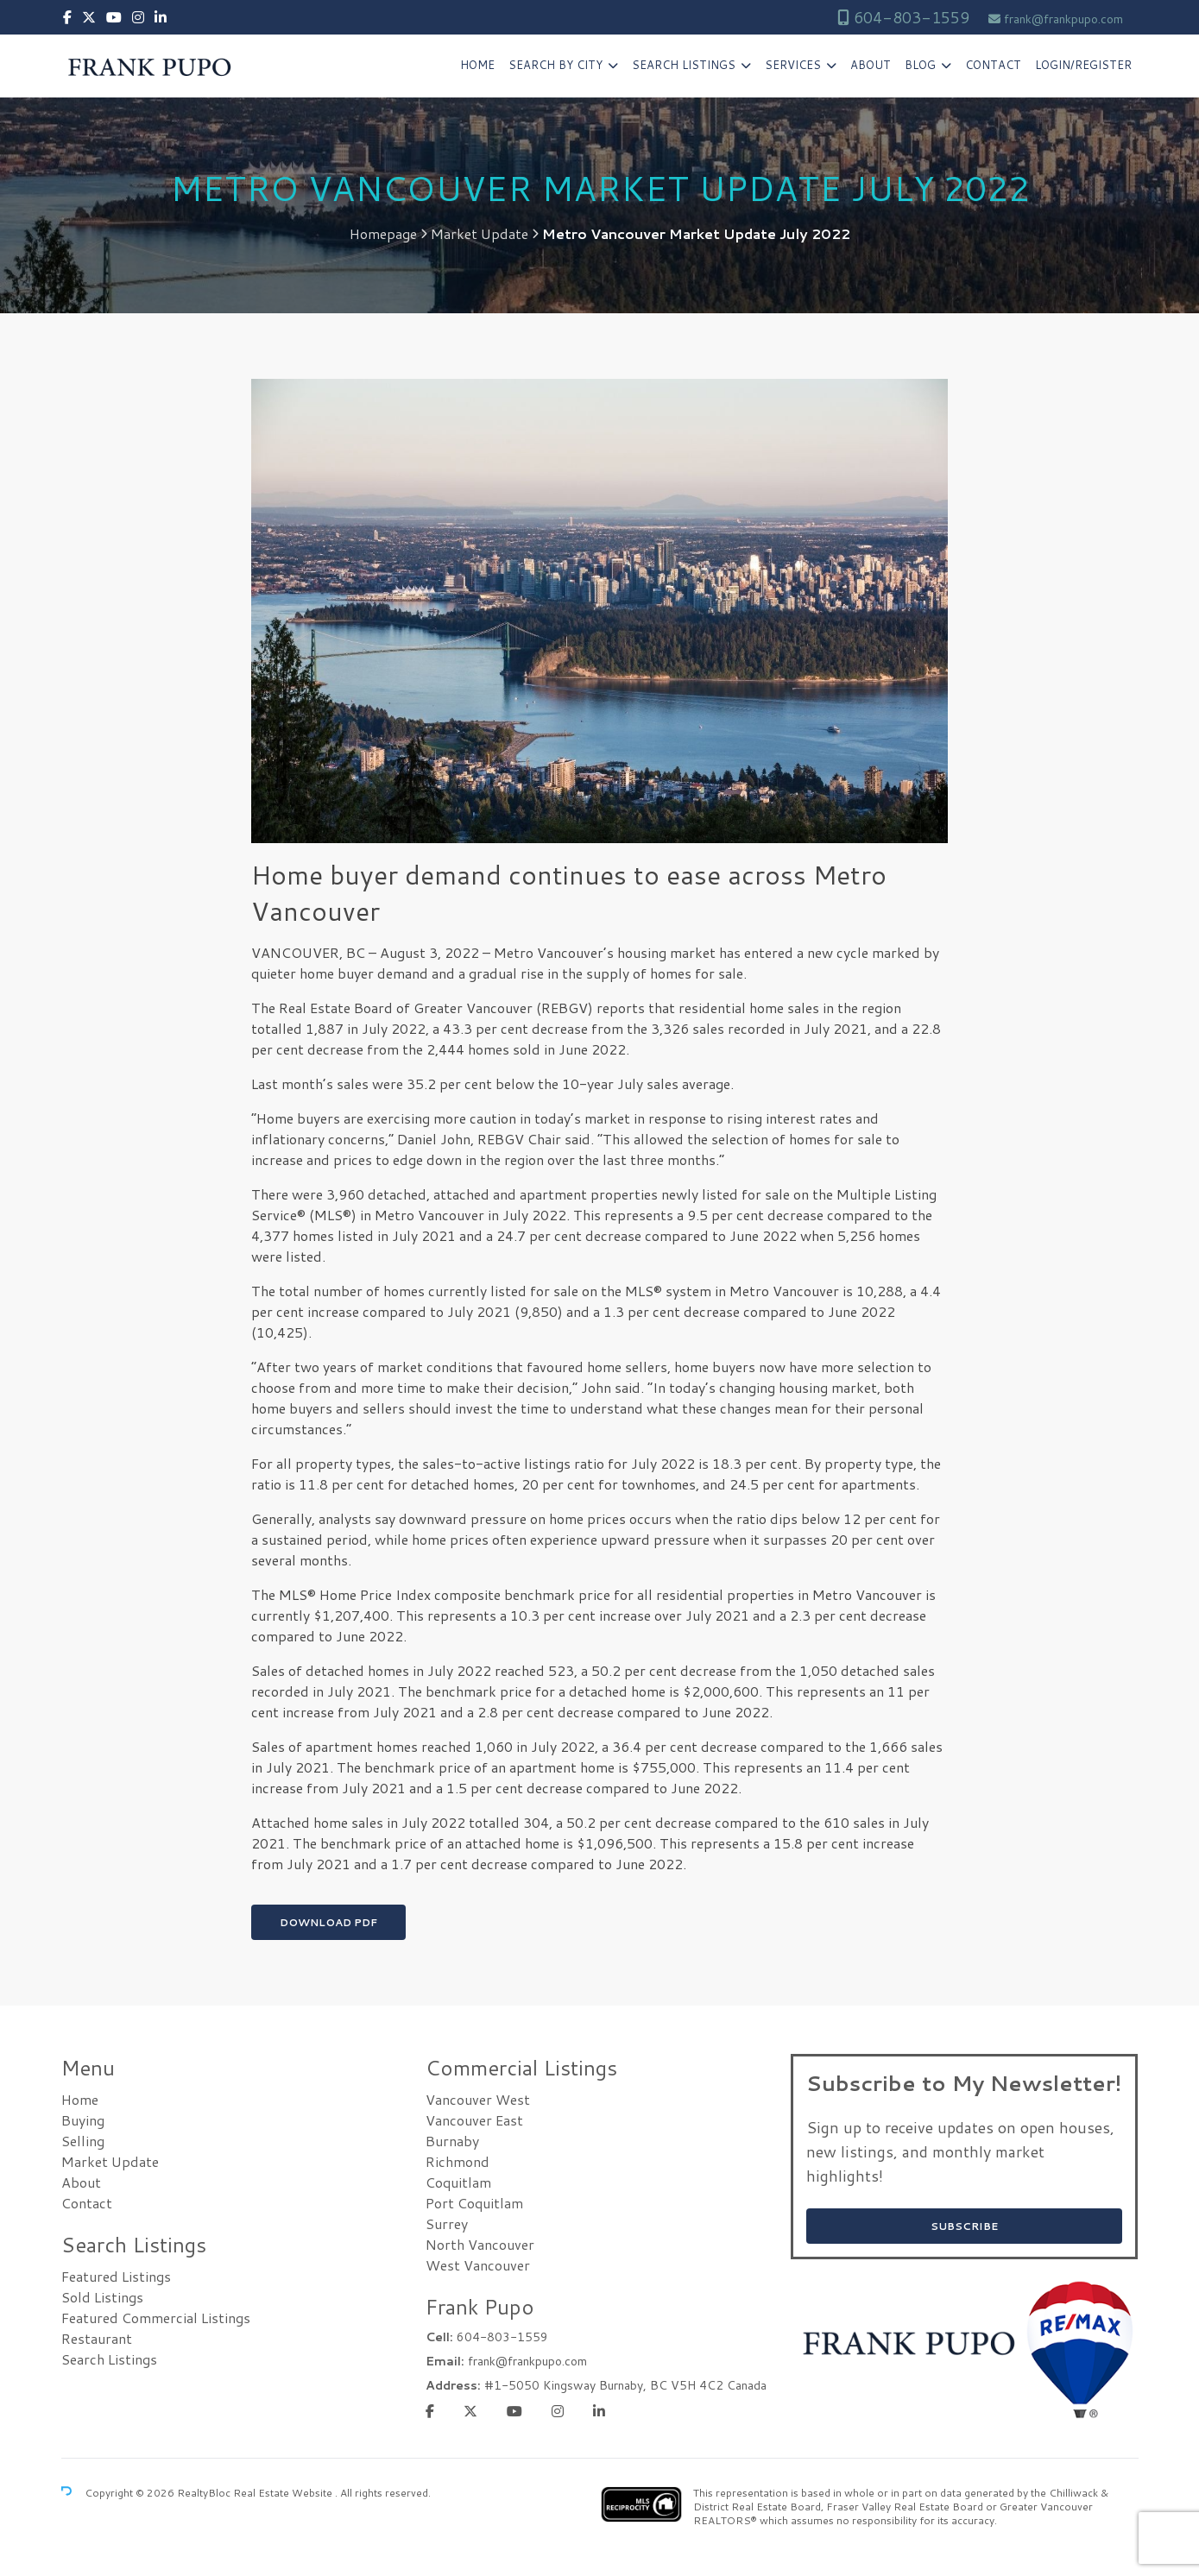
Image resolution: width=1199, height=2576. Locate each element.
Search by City (555, 64)
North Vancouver (480, 2244)
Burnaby (452, 2141)
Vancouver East (474, 2120)
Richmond (457, 2161)
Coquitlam (458, 2182)
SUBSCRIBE (964, 2226)
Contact (993, 64)
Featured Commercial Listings (155, 2317)
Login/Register (1083, 64)
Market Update (479, 234)
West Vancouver (478, 2265)
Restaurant (96, 2338)
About (870, 64)
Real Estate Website (284, 2492)
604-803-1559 (909, 17)
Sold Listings (102, 2297)
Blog (920, 64)
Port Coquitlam (474, 2203)
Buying (82, 2120)
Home (477, 64)
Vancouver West (478, 2099)
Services (793, 64)
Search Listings (683, 64)
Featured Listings (116, 2276)
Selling (82, 2141)
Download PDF (328, 1922)
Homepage (383, 234)
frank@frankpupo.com (1063, 19)
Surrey (447, 2223)
